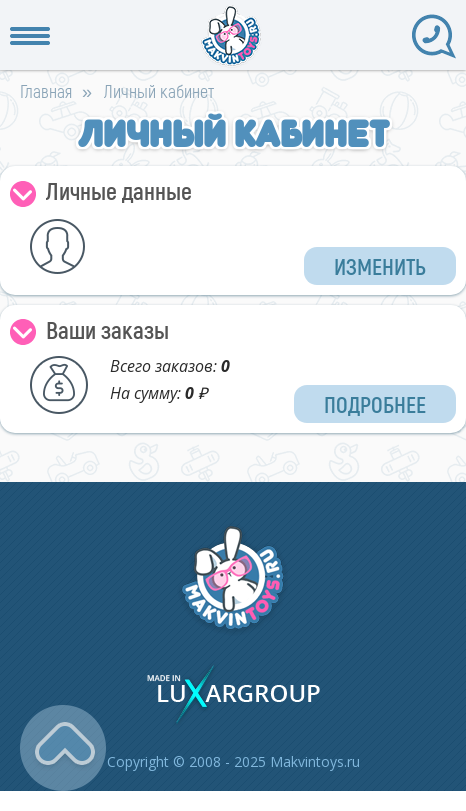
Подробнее (375, 404)
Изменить (380, 266)
